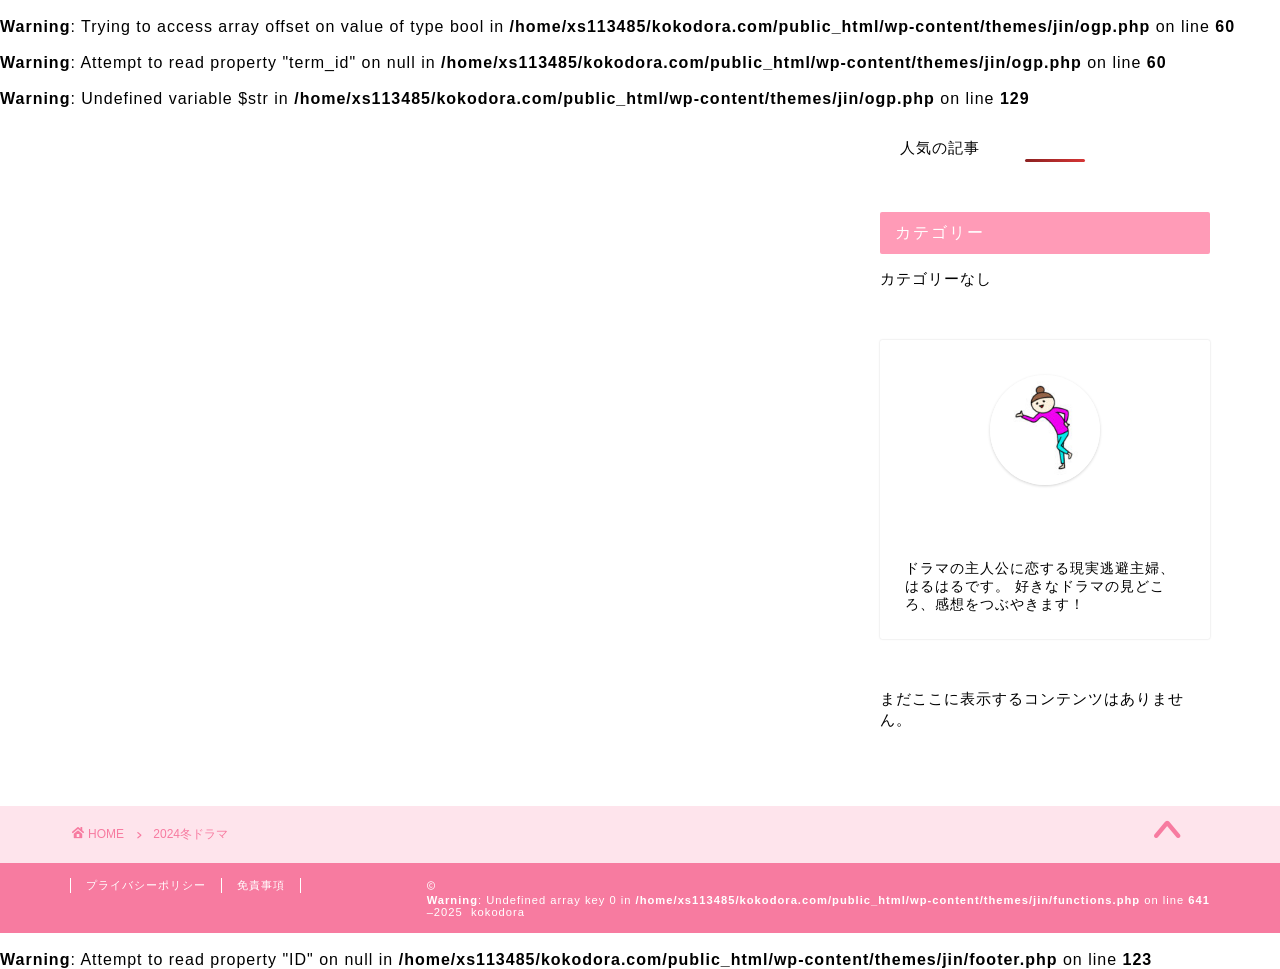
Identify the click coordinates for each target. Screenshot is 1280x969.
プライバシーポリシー (146, 885)
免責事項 (261, 885)
